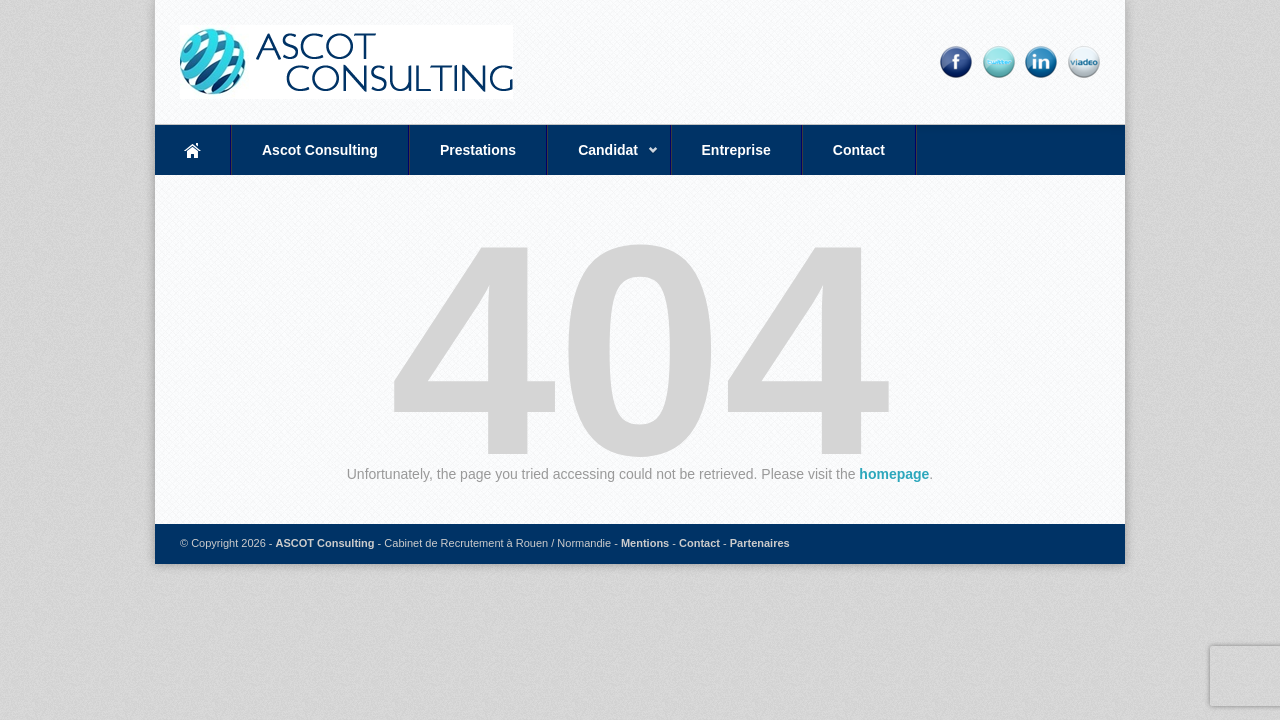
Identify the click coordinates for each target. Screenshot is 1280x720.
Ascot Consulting (320, 150)
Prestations (478, 150)
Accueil (193, 150)
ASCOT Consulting (325, 543)
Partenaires (760, 543)
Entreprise (736, 150)
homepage (894, 474)
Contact (859, 150)
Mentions (645, 543)
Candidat (603, 158)
